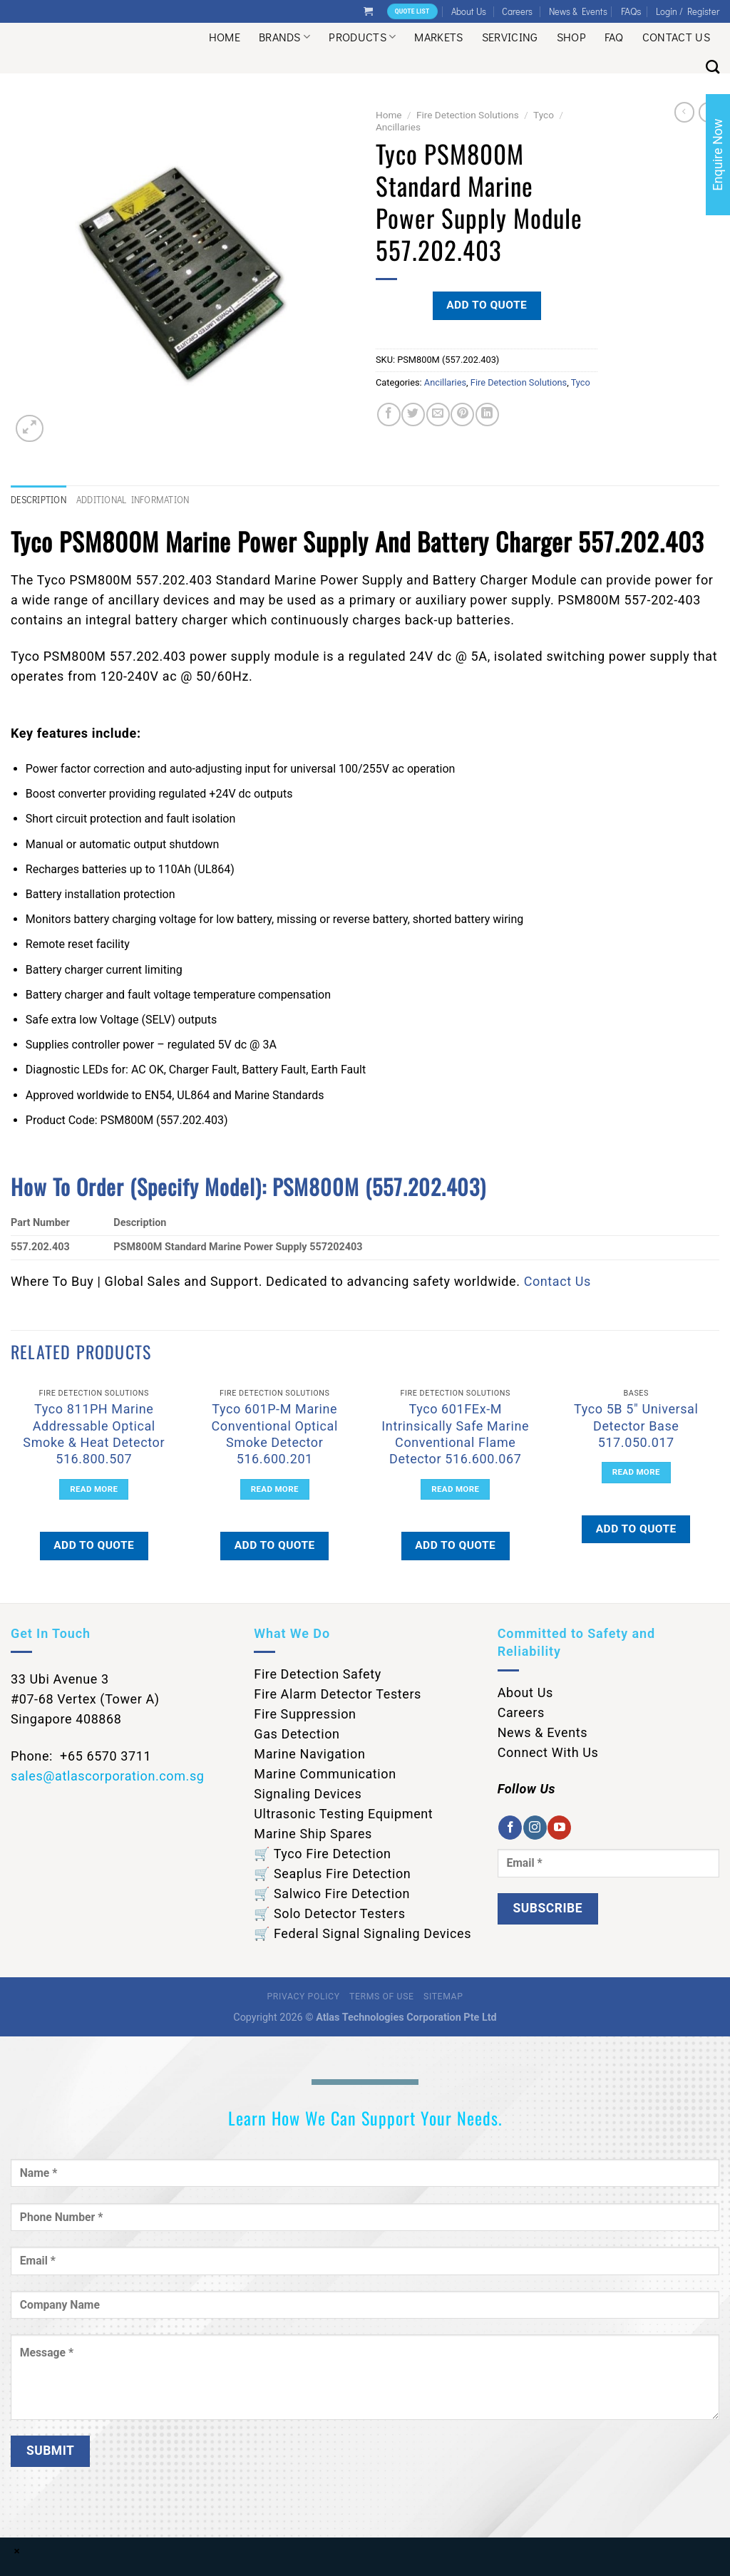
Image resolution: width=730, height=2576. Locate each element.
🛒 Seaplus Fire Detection (332, 1873)
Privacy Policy (303, 1996)
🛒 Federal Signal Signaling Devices (362, 1933)
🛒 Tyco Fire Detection (322, 1853)
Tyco (543, 114)
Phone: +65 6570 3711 (81, 1755)
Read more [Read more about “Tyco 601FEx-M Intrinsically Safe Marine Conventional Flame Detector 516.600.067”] (455, 1489)
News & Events (578, 11)
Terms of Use (381, 1996)
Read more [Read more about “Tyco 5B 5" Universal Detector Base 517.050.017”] (636, 1472)
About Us (468, 11)
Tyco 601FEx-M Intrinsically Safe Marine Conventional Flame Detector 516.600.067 (455, 1433)
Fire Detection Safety (317, 1673)
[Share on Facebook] (389, 414)
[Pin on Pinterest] (462, 414)
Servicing (510, 36)
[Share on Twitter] (413, 414)
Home (224, 36)
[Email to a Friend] (438, 414)
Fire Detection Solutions (467, 114)
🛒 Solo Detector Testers (329, 1913)
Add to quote (486, 305)
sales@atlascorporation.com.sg (108, 1775)
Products (362, 36)
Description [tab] (38, 499)
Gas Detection (296, 1733)
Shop (571, 36)
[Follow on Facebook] (510, 1827)
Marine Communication (325, 1773)
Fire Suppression (305, 1713)
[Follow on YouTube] (559, 1827)
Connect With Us (548, 1752)
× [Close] (17, 2551)
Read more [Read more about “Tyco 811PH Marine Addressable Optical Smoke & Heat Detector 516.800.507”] (94, 1489)
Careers (517, 11)
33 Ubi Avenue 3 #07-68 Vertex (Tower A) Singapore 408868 (85, 1698)
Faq (614, 36)
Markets (438, 36)
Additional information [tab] (133, 499)
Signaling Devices (307, 1793)
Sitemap (443, 1996)
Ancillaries (398, 127)
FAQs (631, 11)
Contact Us (676, 36)
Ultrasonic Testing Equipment (343, 1813)
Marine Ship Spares (313, 1833)
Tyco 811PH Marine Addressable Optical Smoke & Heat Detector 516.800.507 (94, 1433)
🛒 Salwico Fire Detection (332, 1893)
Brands (284, 36)
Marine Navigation (309, 1753)
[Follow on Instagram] (535, 1827)
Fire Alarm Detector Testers (337, 1693)
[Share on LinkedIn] (487, 414)
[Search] (712, 66)
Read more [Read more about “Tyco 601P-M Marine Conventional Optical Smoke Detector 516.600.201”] (275, 1489)
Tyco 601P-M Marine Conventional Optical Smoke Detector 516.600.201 (275, 1433)
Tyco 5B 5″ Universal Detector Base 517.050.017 (636, 1425)
